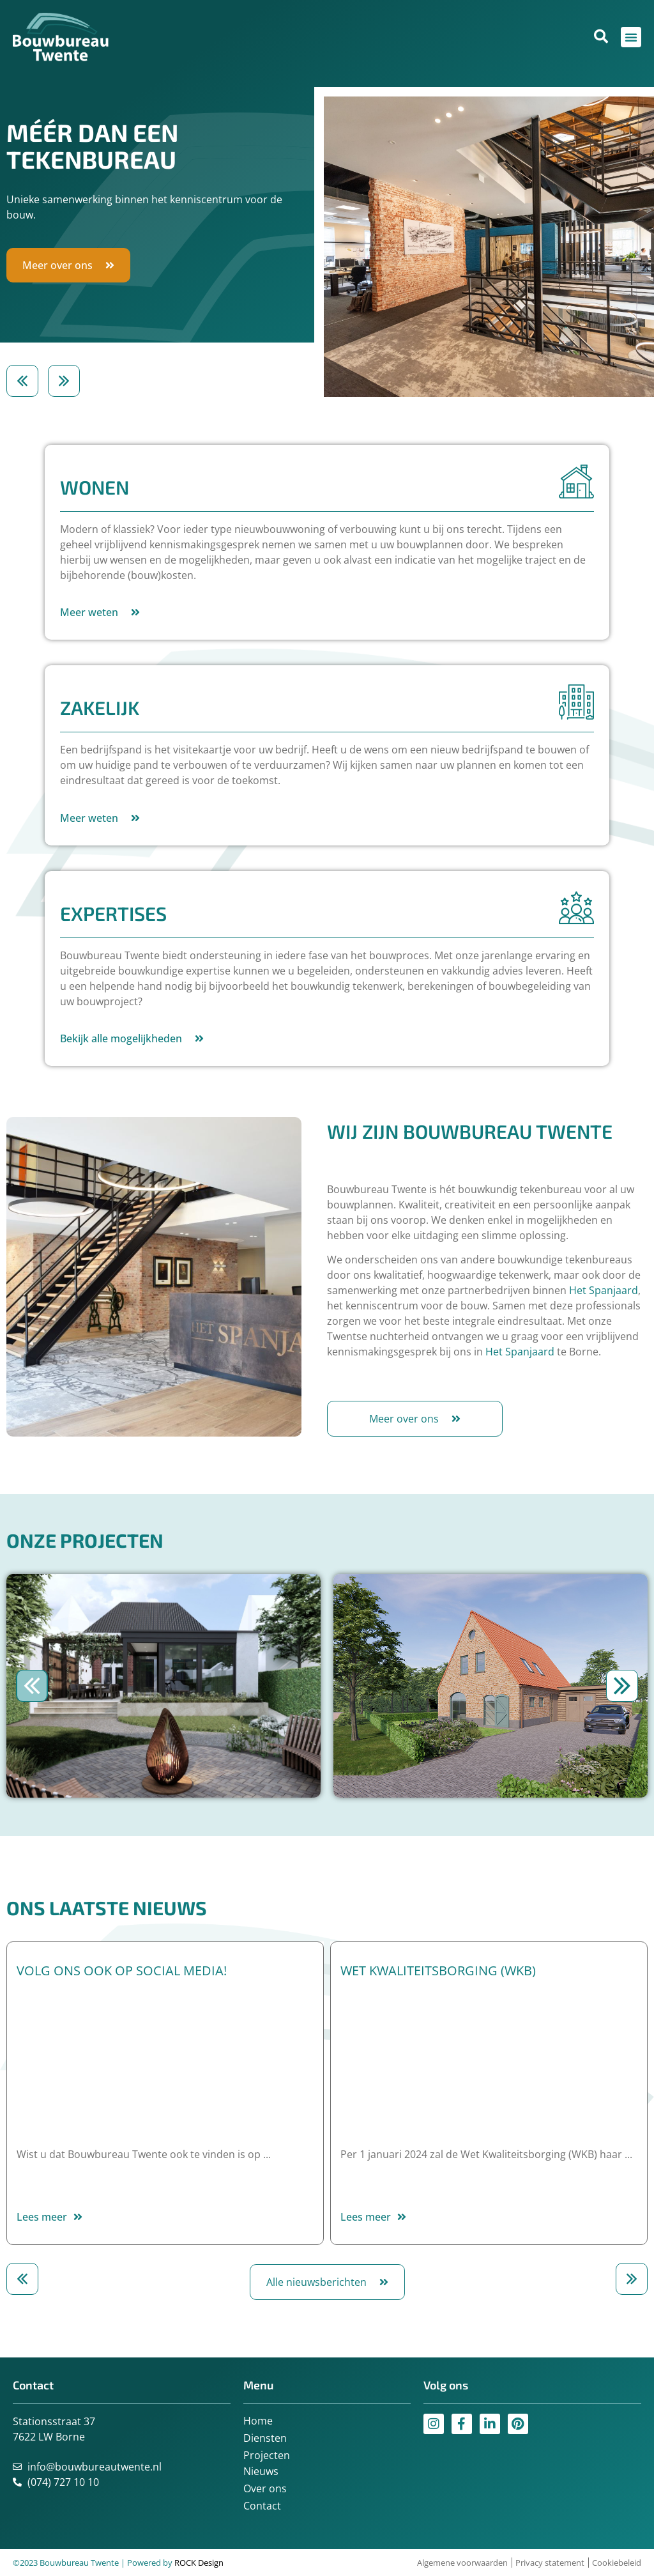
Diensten (265, 2438)
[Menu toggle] (631, 37)
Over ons (265, 2488)
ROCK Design (199, 2562)
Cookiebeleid (616, 2562)
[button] (22, 381)
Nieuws (260, 2471)
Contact (262, 2506)
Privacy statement (549, 2562)
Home (258, 2421)
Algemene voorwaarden (462, 2562)
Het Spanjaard (603, 1290)
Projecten (266, 2455)
